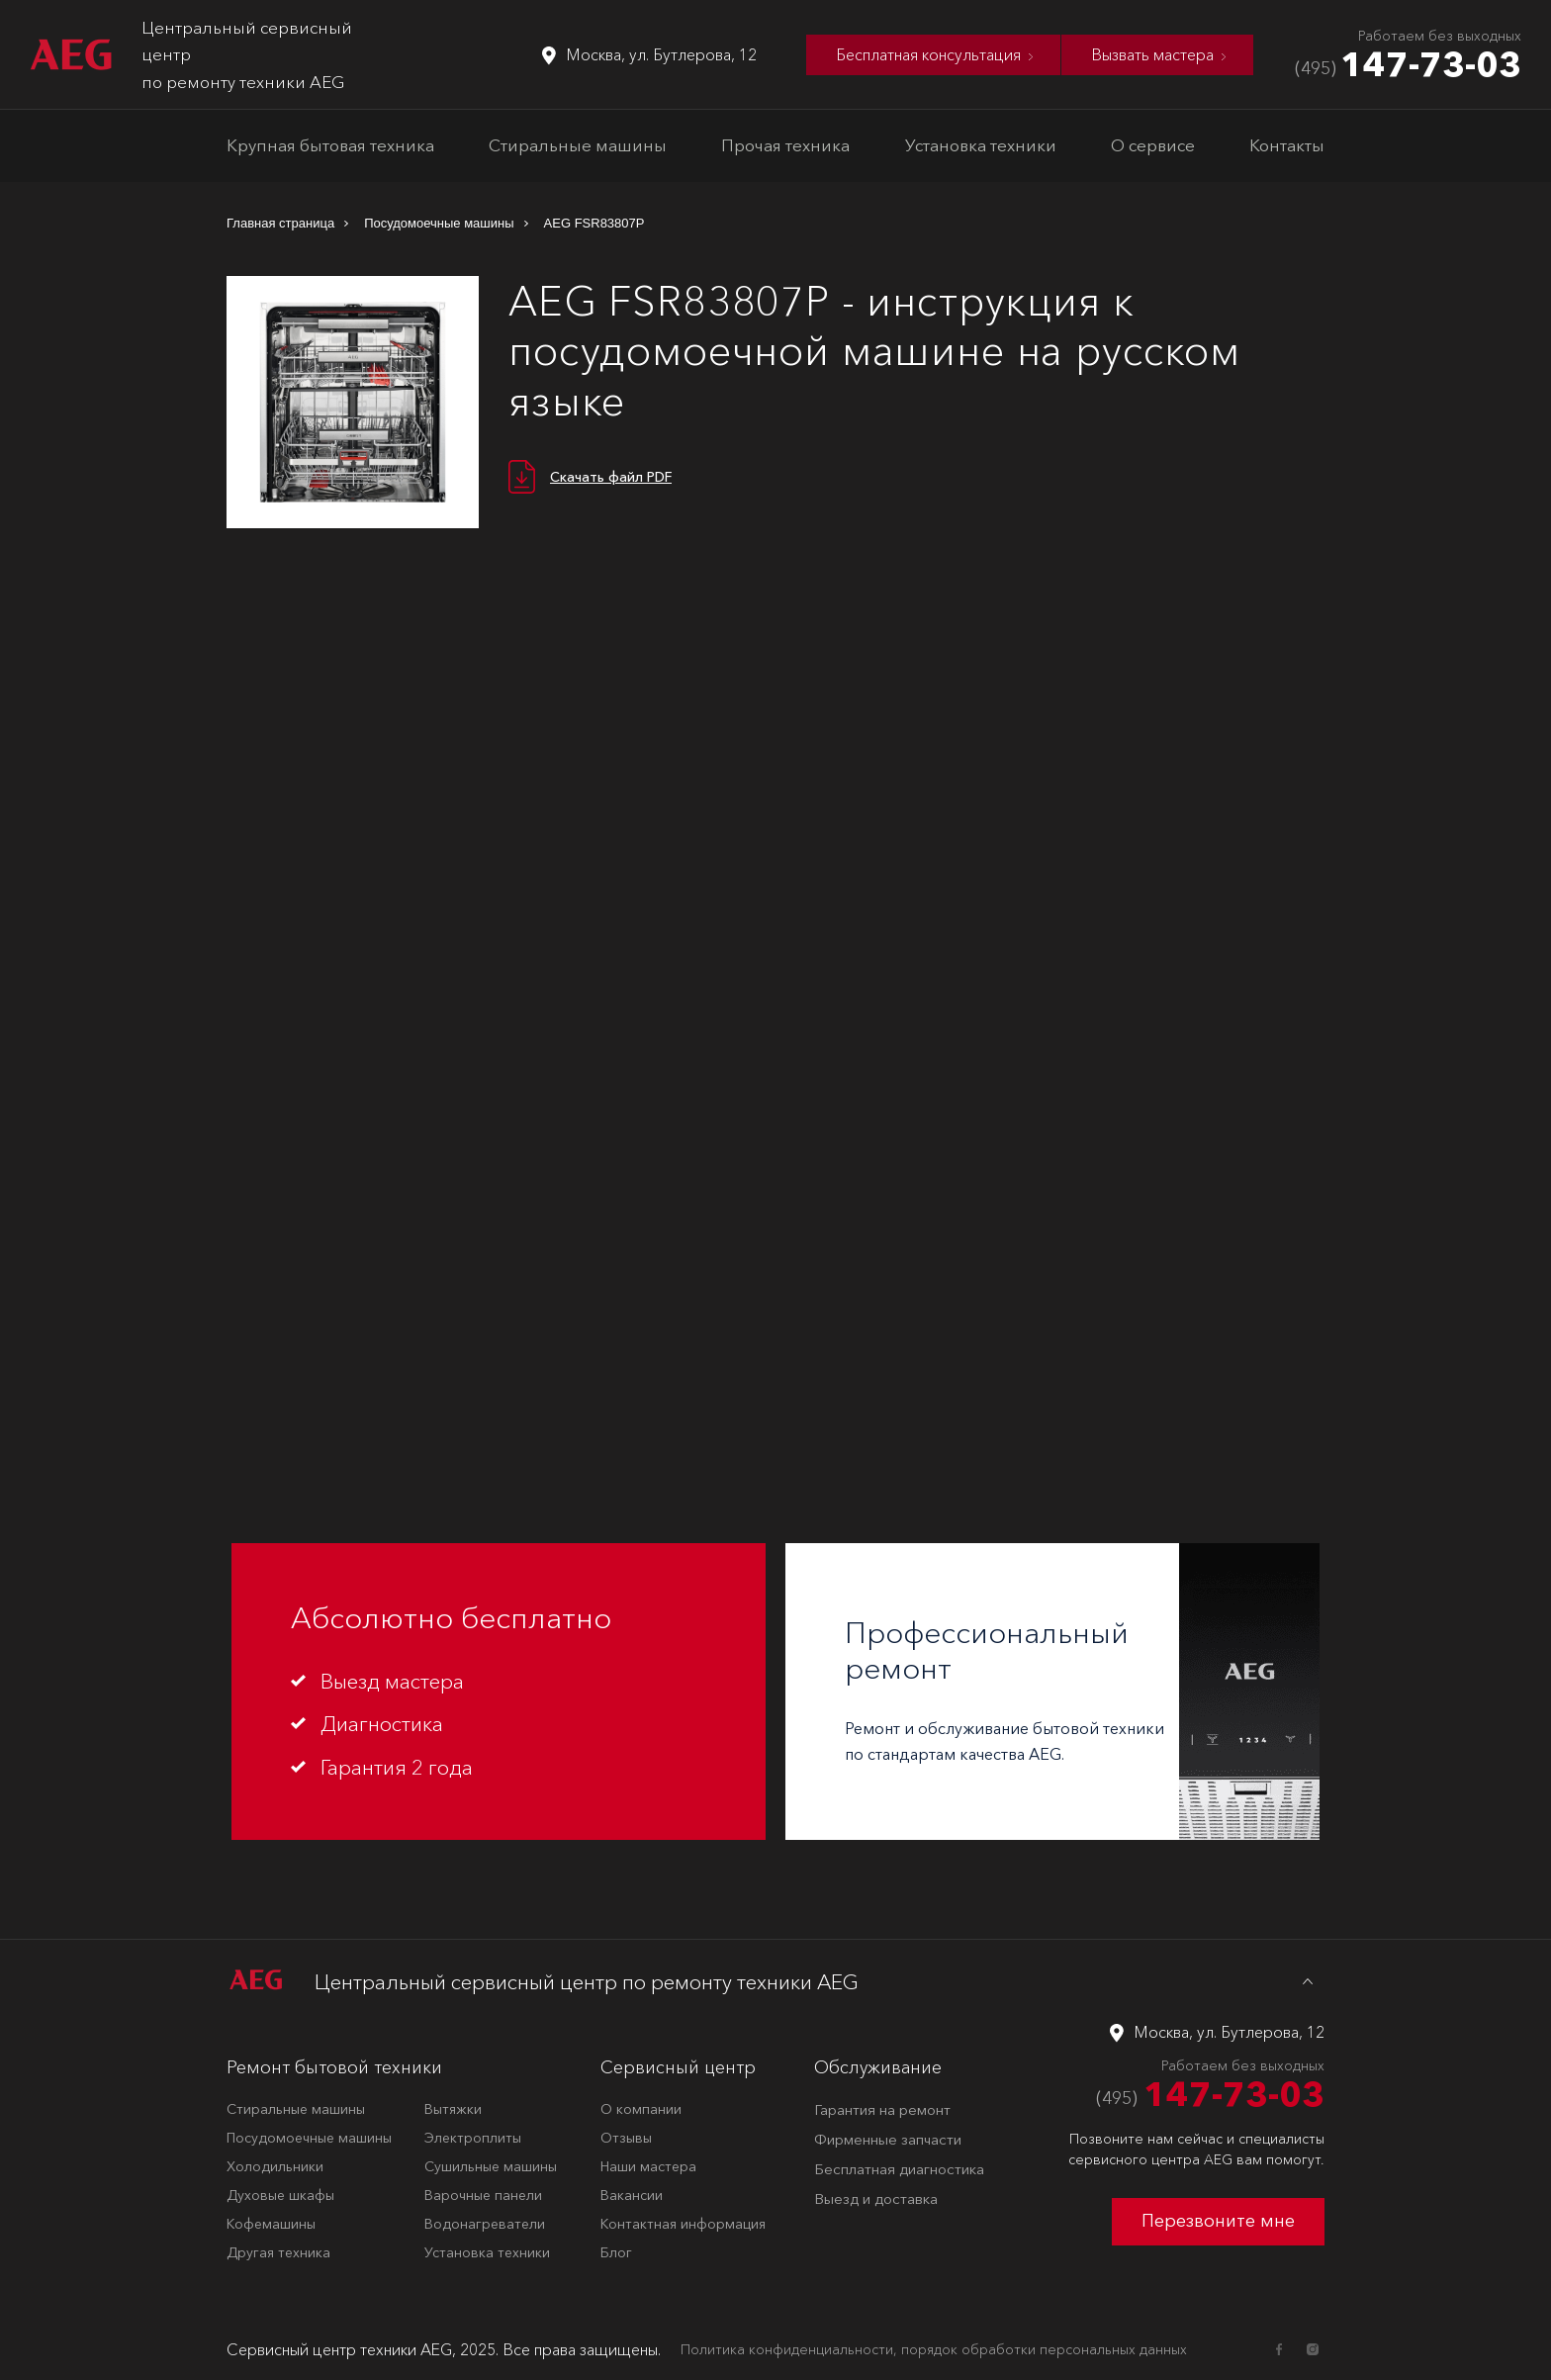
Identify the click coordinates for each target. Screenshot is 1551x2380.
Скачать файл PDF (611, 477)
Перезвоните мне (1218, 2221)
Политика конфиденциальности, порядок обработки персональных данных (934, 2349)
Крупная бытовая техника (330, 145)
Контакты (1286, 145)
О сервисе (1153, 145)
